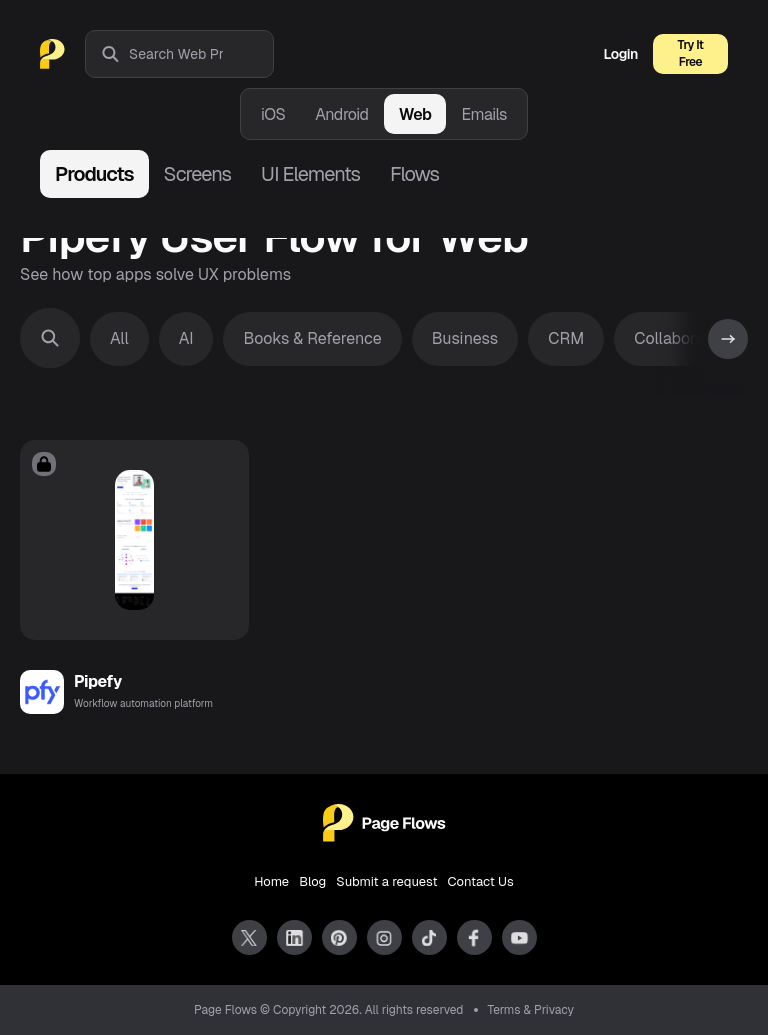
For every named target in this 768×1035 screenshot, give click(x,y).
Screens (197, 174)
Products (94, 174)
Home (271, 881)
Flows (414, 174)
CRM (566, 338)
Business (465, 338)
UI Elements (310, 174)
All (119, 338)
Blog (312, 881)
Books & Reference (312, 338)
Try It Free (691, 53)
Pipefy (98, 681)
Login (621, 54)
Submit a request (386, 881)
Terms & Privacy (531, 1010)
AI (186, 338)
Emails (484, 114)
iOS (273, 114)
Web (415, 114)
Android (341, 114)
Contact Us (481, 881)
